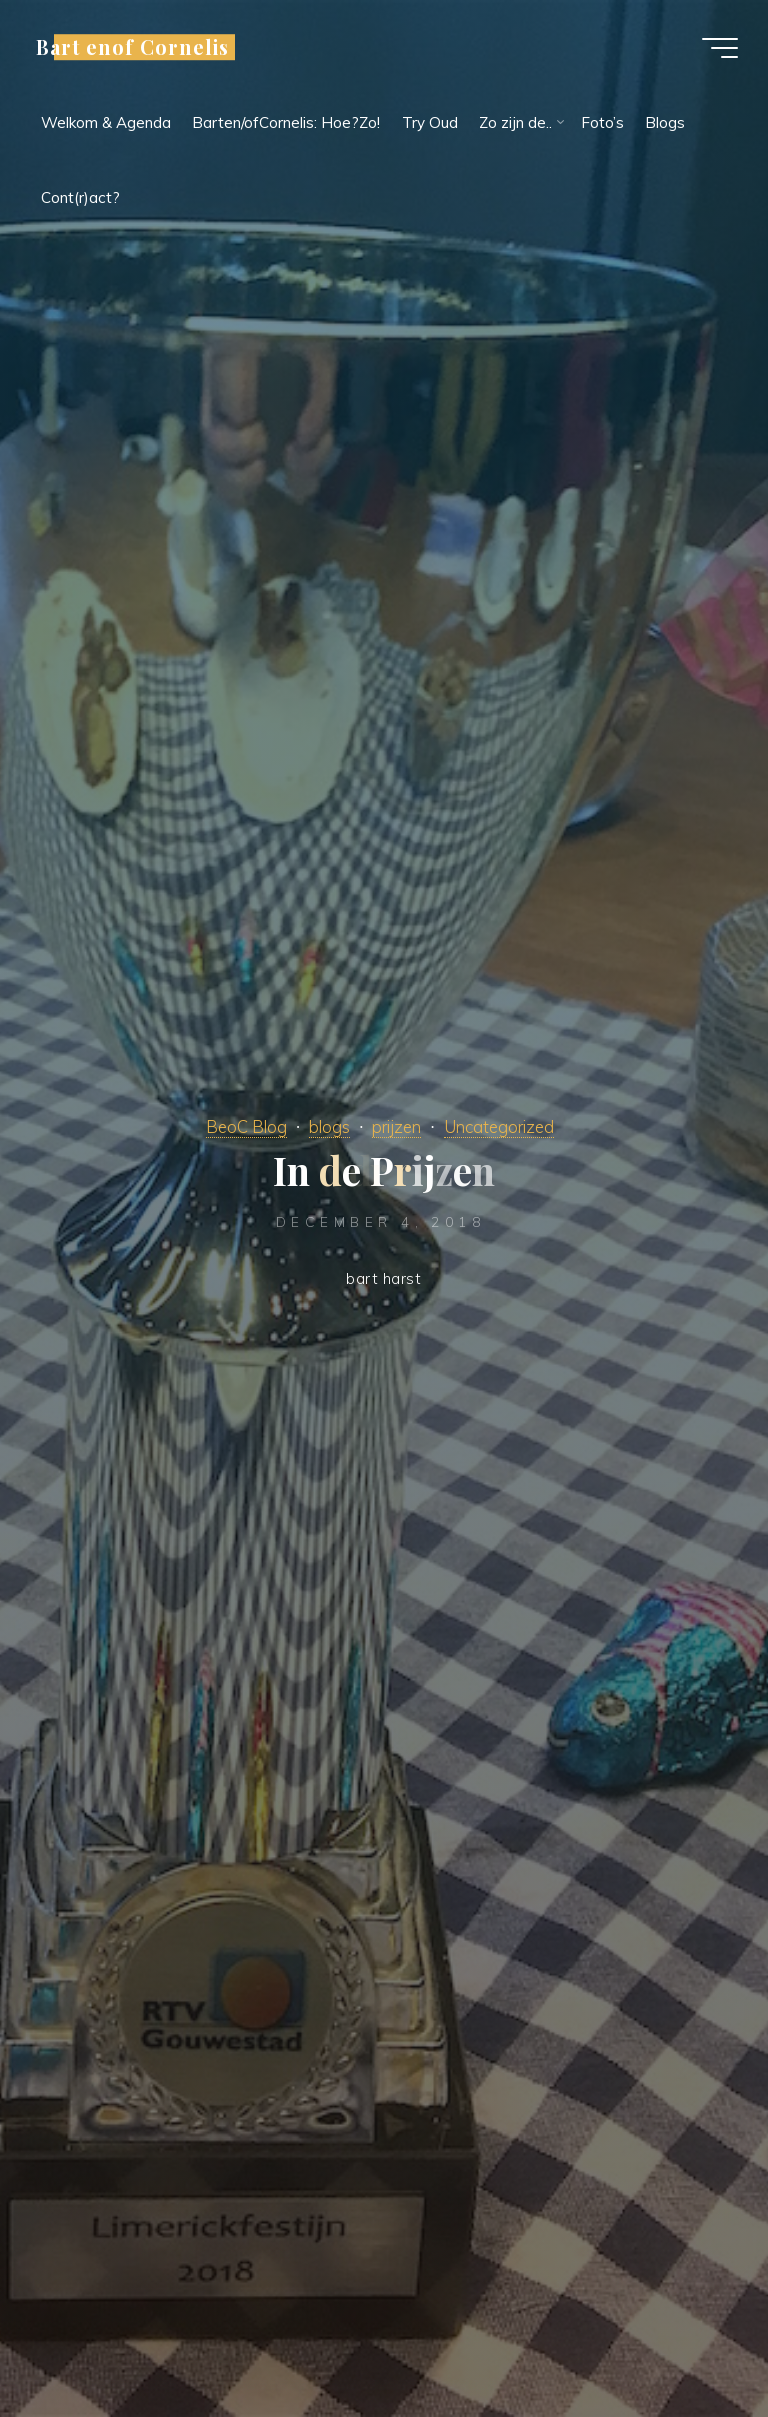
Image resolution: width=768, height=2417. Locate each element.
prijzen (396, 1126)
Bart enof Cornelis (132, 47)
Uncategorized (499, 1126)
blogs (329, 1126)
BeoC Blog (246, 1126)
